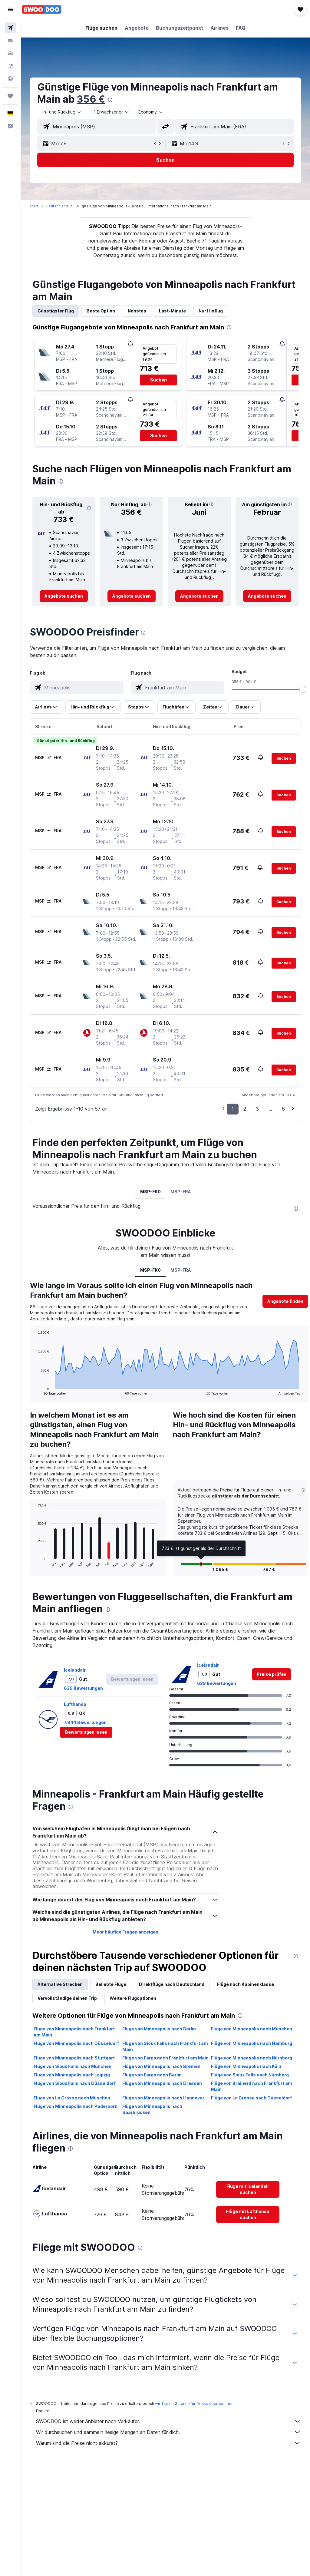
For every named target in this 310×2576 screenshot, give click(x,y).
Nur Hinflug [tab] (211, 310)
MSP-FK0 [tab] (150, 1191)
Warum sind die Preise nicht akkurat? (168, 2443)
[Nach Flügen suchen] (10, 28)
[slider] (302, 689)
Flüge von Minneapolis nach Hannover (163, 2097)
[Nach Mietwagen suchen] (10, 53)
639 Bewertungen (83, 1688)
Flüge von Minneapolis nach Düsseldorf (76, 2043)
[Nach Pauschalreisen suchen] (10, 66)
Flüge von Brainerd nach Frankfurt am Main (251, 2086)
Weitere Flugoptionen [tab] (133, 1998)
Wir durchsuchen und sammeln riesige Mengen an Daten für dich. (168, 2432)
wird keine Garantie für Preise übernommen (194, 2403)
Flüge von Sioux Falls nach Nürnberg (250, 2074)
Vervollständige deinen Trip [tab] (67, 1998)
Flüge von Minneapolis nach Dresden (162, 2083)
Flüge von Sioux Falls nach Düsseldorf (75, 2083)
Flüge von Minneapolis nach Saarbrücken (152, 2109)
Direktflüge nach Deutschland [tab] (171, 1984)
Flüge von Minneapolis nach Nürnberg (251, 2057)
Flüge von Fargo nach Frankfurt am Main (165, 2057)
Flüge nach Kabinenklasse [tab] (245, 1984)
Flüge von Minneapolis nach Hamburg (251, 2043)
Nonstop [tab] (137, 310)
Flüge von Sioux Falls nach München (72, 2066)
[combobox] (150, 112)
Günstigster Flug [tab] (56, 310)
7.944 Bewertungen (85, 1722)
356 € (91, 99)
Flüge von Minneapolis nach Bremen (161, 2066)
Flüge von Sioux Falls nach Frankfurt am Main (165, 2046)
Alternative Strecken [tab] (60, 1984)
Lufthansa (75, 1704)
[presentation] (110, 100)
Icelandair (75, 1670)
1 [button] (233, 1109)
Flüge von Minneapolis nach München (251, 2028)
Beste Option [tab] (101, 310)
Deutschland (57, 206)
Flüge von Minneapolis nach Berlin (159, 2028)
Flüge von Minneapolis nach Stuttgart (74, 2057)
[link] (64, 596)
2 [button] (244, 1109)
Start (34, 206)
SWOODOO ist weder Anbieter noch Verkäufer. (168, 2421)
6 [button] (283, 1109)
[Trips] (10, 96)
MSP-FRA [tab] (180, 1191)
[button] (10, 9)
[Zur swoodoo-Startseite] (41, 9)
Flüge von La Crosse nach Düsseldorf (251, 2097)
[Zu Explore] (10, 79)
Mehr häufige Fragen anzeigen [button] (125, 1931)
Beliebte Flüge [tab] (110, 1984)
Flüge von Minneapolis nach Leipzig (72, 2074)
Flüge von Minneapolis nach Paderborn (75, 2106)
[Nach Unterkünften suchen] (10, 41)
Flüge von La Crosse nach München (72, 2097)
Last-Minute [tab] (172, 310)
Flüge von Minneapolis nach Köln (246, 2066)
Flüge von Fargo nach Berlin (152, 2074)
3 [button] (257, 1109)
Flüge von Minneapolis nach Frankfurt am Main (74, 2031)
